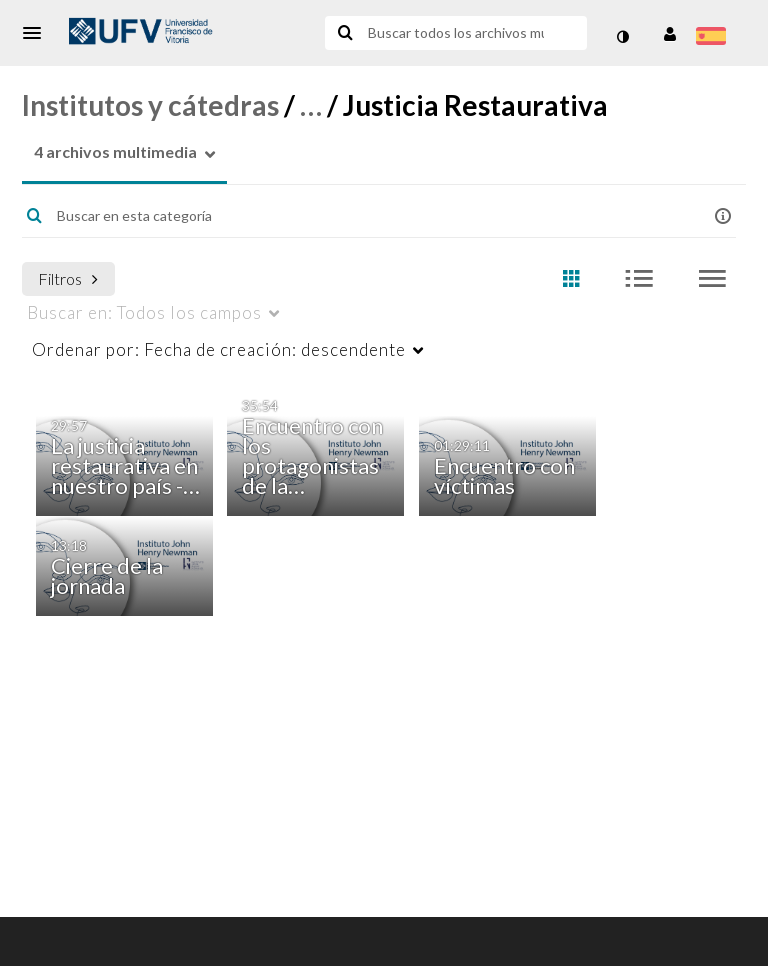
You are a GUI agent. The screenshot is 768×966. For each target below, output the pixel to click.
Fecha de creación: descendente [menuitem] (219, 349)
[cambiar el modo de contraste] (622, 37)
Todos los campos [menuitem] (144, 312)
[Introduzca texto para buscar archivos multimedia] (454, 33)
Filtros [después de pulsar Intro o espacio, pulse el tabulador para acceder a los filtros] (68, 278)
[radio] (571, 279)
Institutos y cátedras (150, 105)
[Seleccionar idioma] (714, 38)
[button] (38, 33)
